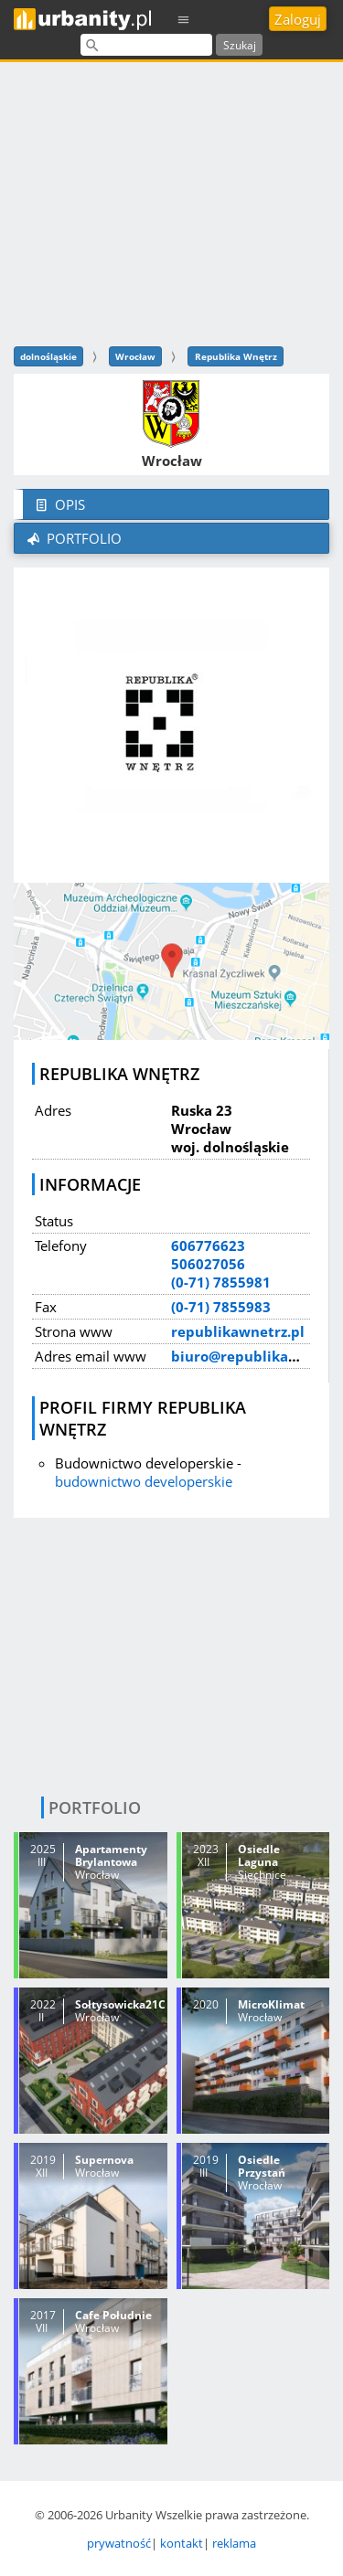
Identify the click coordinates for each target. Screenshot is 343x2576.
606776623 (208, 1245)
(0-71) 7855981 (221, 1282)
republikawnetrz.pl (238, 1331)
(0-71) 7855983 (221, 1307)
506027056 (208, 1264)
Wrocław (135, 356)
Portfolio (73, 538)
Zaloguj (297, 19)
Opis (58, 504)
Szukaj (239, 45)
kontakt (181, 2543)
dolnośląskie (48, 356)
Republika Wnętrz (236, 356)
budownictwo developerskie (143, 1481)
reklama (234, 2543)
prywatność (119, 2543)
